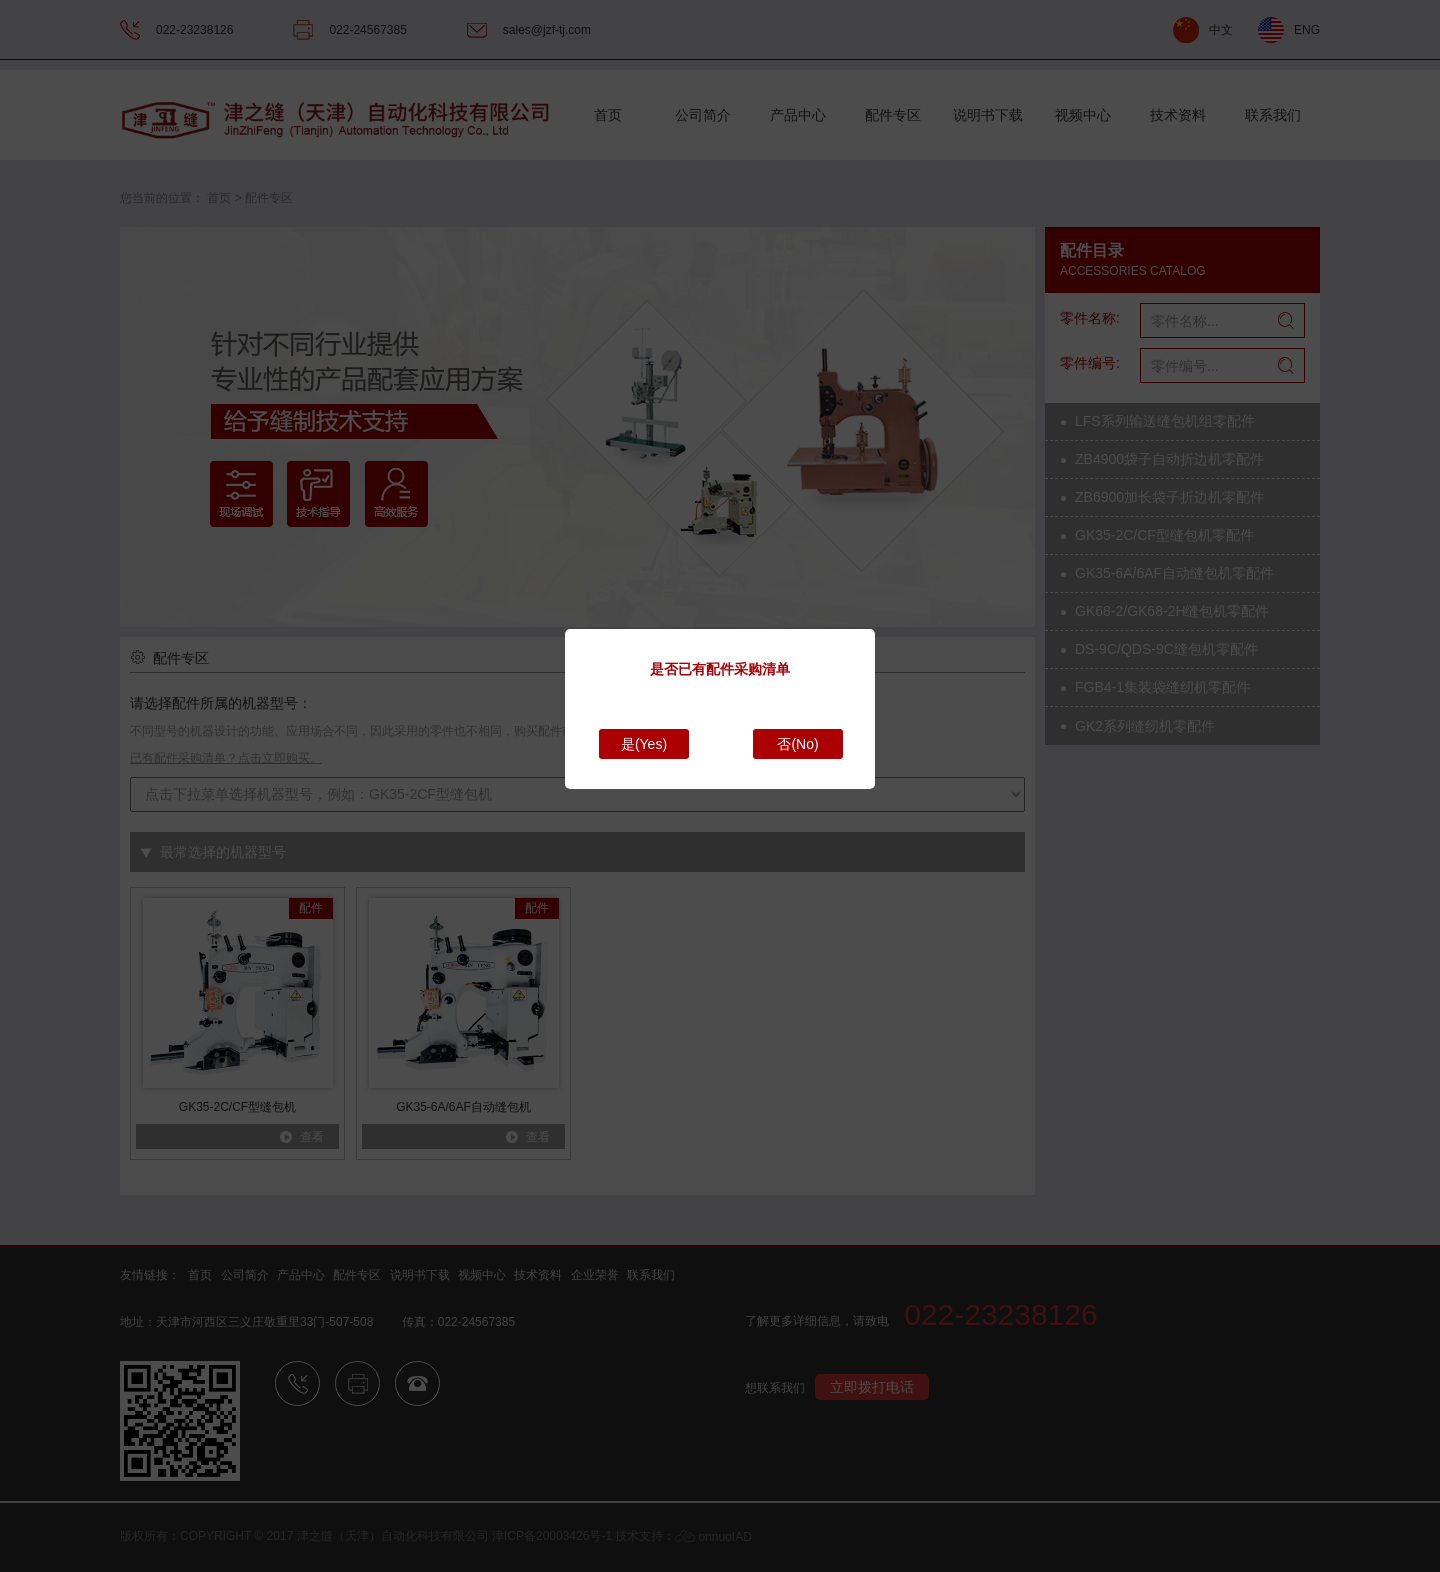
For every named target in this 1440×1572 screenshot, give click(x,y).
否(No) (797, 744)
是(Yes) (644, 744)
